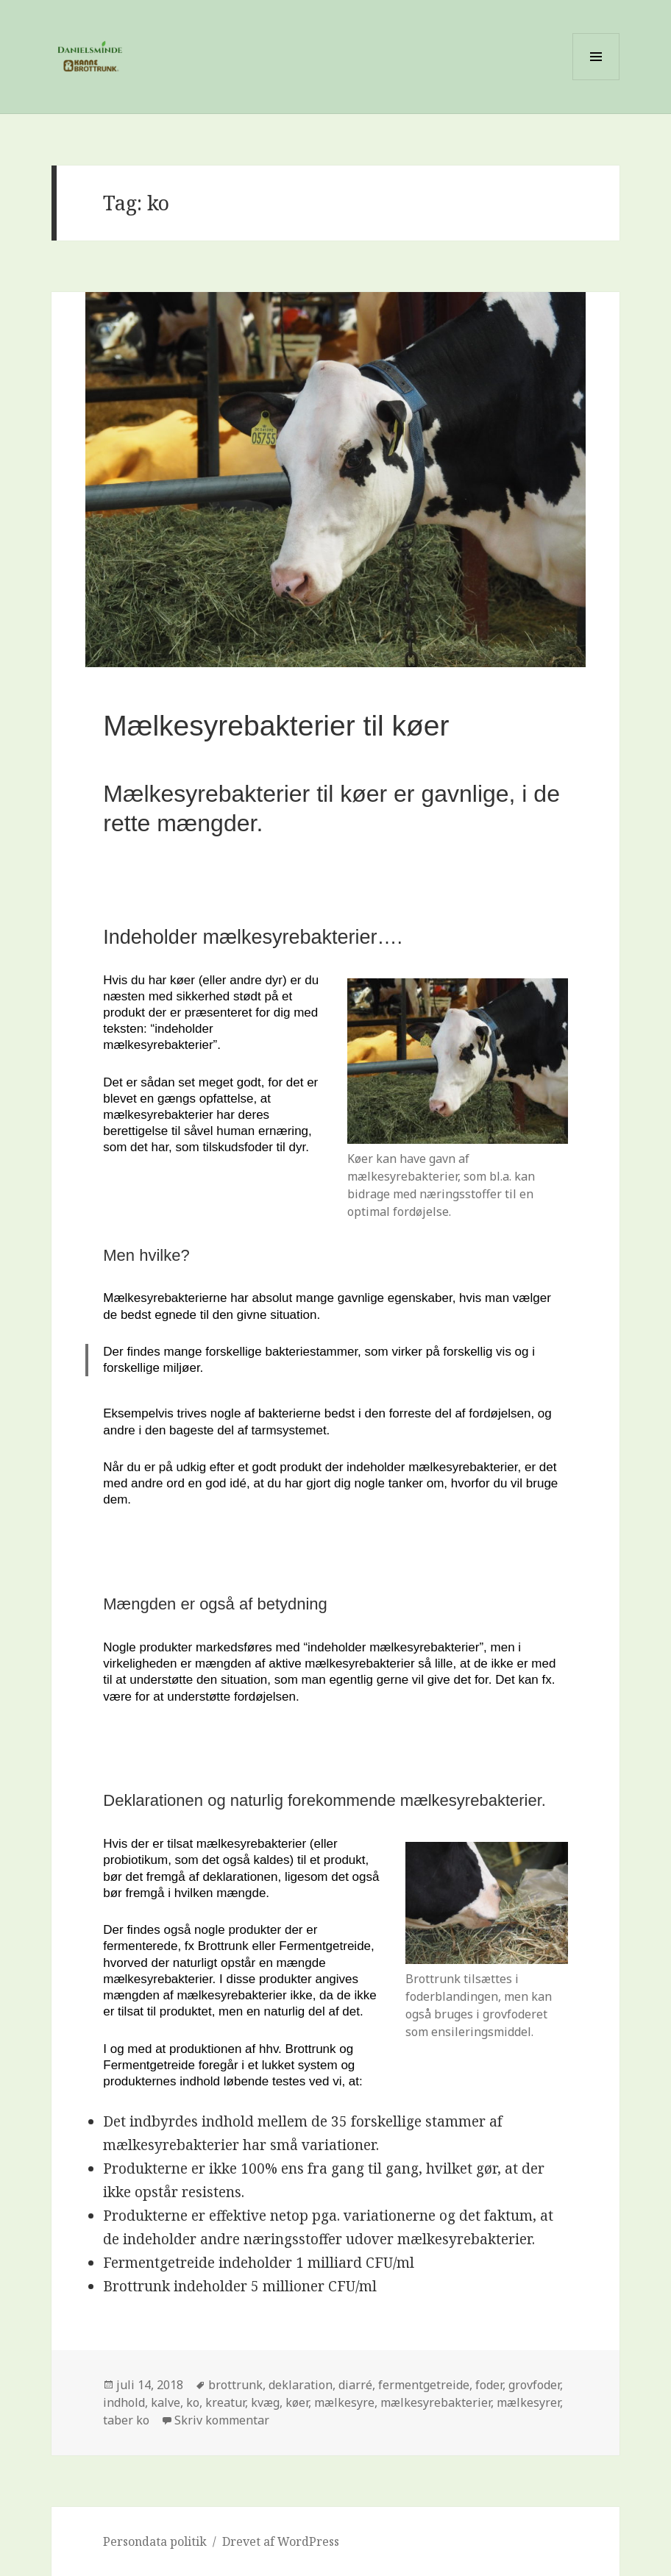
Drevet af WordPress (280, 2541)
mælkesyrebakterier (435, 2402)
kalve (165, 2402)
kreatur (225, 2402)
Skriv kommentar (221, 2420)
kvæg (265, 2402)
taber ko (126, 2420)
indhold (124, 2402)
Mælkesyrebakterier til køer (276, 725)
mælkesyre (344, 2402)
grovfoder (534, 2385)
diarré (355, 2385)
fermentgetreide (423, 2385)
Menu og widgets (596, 79)
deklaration (301, 2385)
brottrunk (235, 2385)
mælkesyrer (528, 2402)
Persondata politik (155, 2541)
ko (192, 2402)
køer (296, 2402)
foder (489, 2385)
